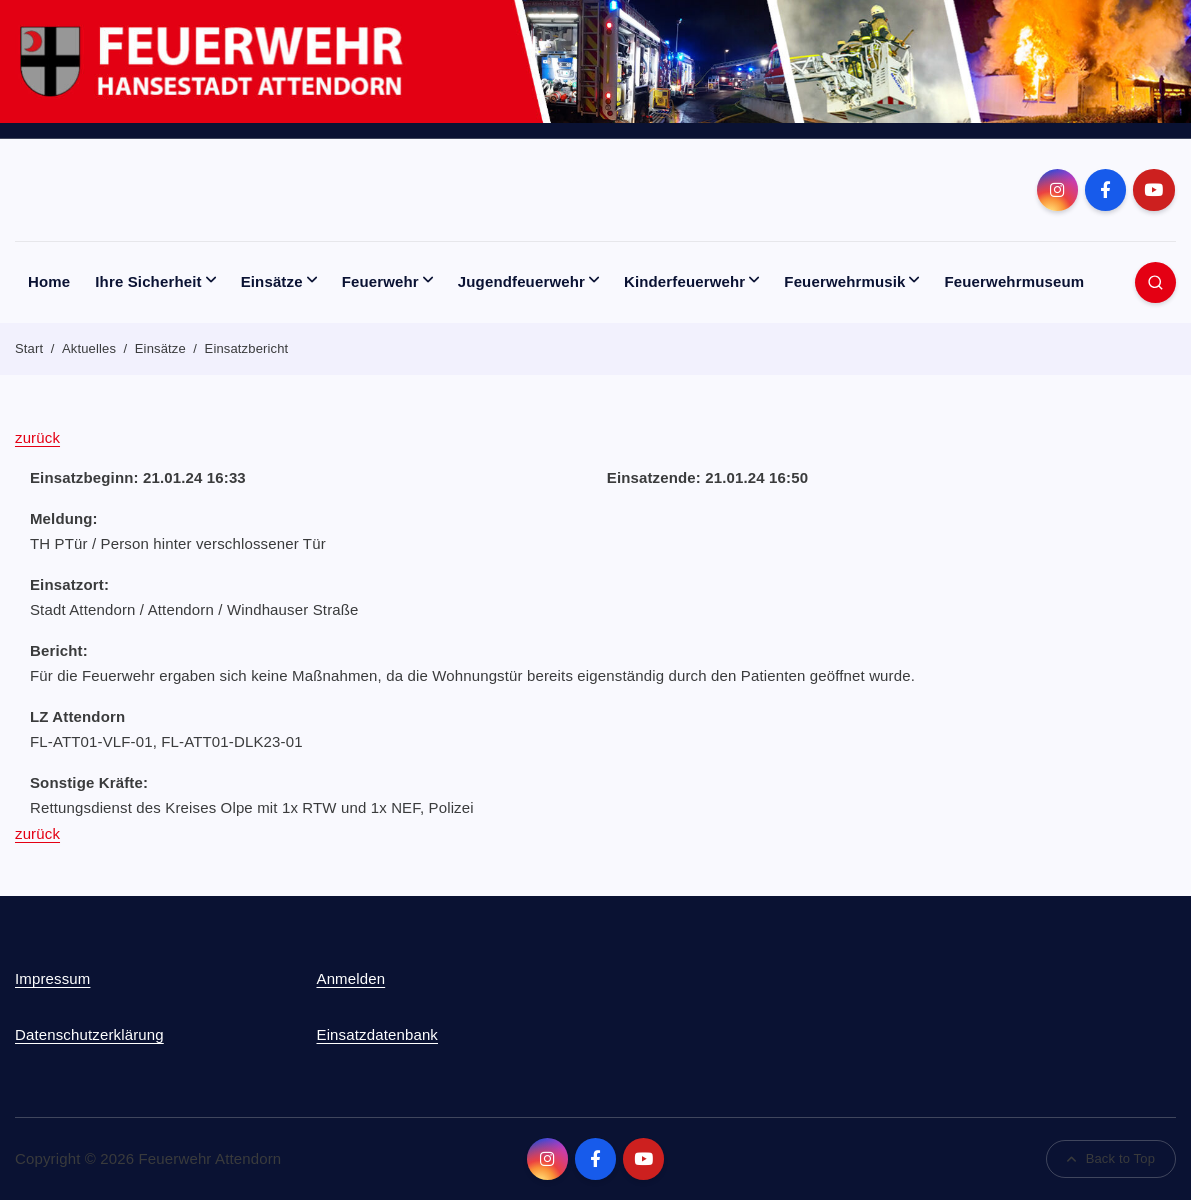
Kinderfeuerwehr (684, 281)
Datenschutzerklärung (89, 1034)
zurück (37, 437)
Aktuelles (89, 348)
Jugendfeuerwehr (521, 281)
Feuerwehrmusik (844, 281)
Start (29, 348)
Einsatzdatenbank (377, 1034)
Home (49, 281)
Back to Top (1111, 1158)
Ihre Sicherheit (148, 281)
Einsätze (272, 281)
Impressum (52, 978)
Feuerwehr (380, 281)
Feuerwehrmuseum (1015, 281)
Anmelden (350, 978)
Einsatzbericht (247, 348)
